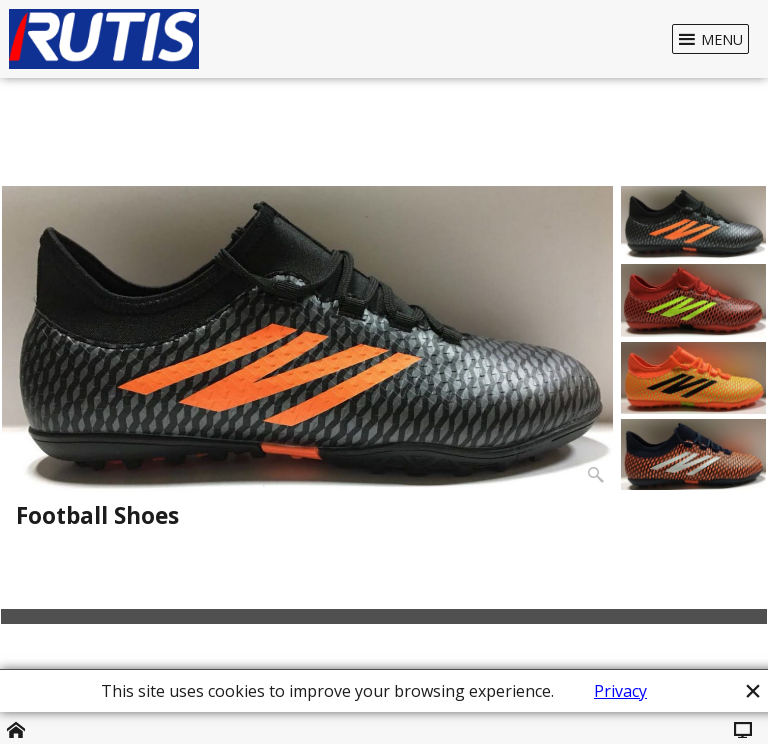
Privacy (620, 691)
